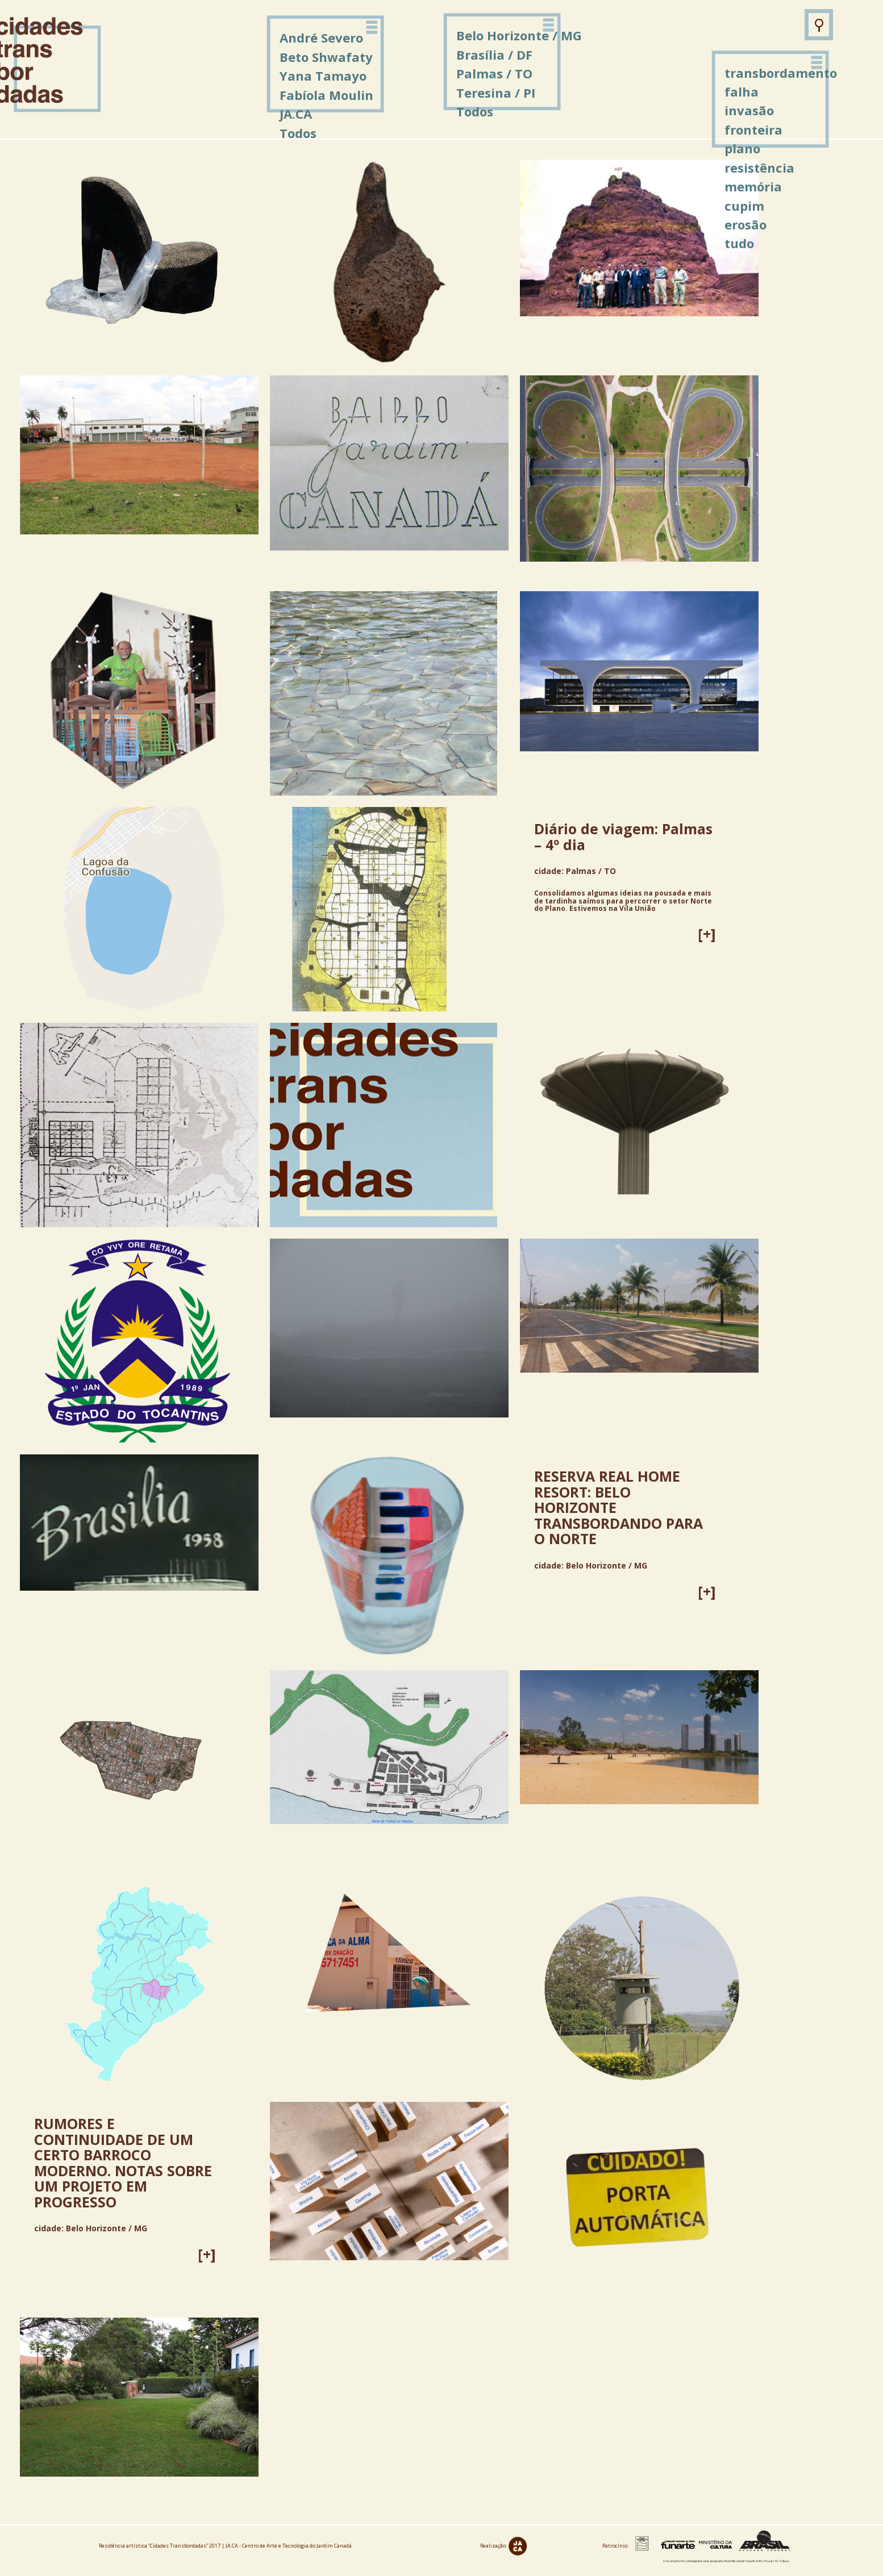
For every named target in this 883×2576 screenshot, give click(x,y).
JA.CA (296, 113)
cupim (744, 205)
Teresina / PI (495, 92)
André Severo (321, 37)
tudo (739, 243)
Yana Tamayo (323, 75)
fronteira (753, 129)
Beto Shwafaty (326, 56)
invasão (749, 110)
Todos (474, 111)
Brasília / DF (494, 54)
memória (753, 186)
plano (742, 148)
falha (741, 91)
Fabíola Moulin (326, 94)
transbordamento (780, 72)
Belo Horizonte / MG (519, 35)
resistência (759, 167)
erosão (745, 224)
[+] (707, 933)
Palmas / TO (494, 73)
